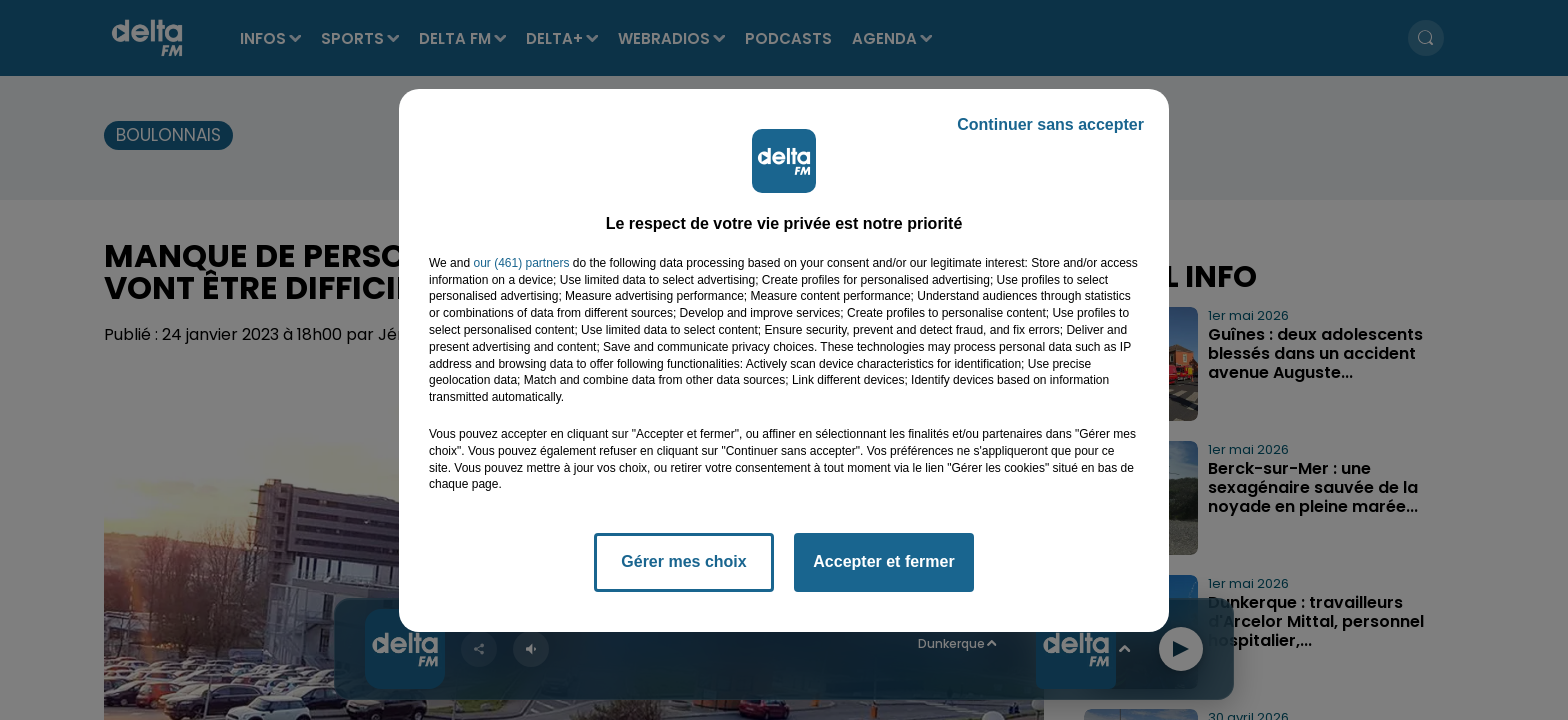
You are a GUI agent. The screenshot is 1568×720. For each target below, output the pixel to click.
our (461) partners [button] (521, 263)
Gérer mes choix (683, 561)
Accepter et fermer (883, 561)
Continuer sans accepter (1050, 124)
